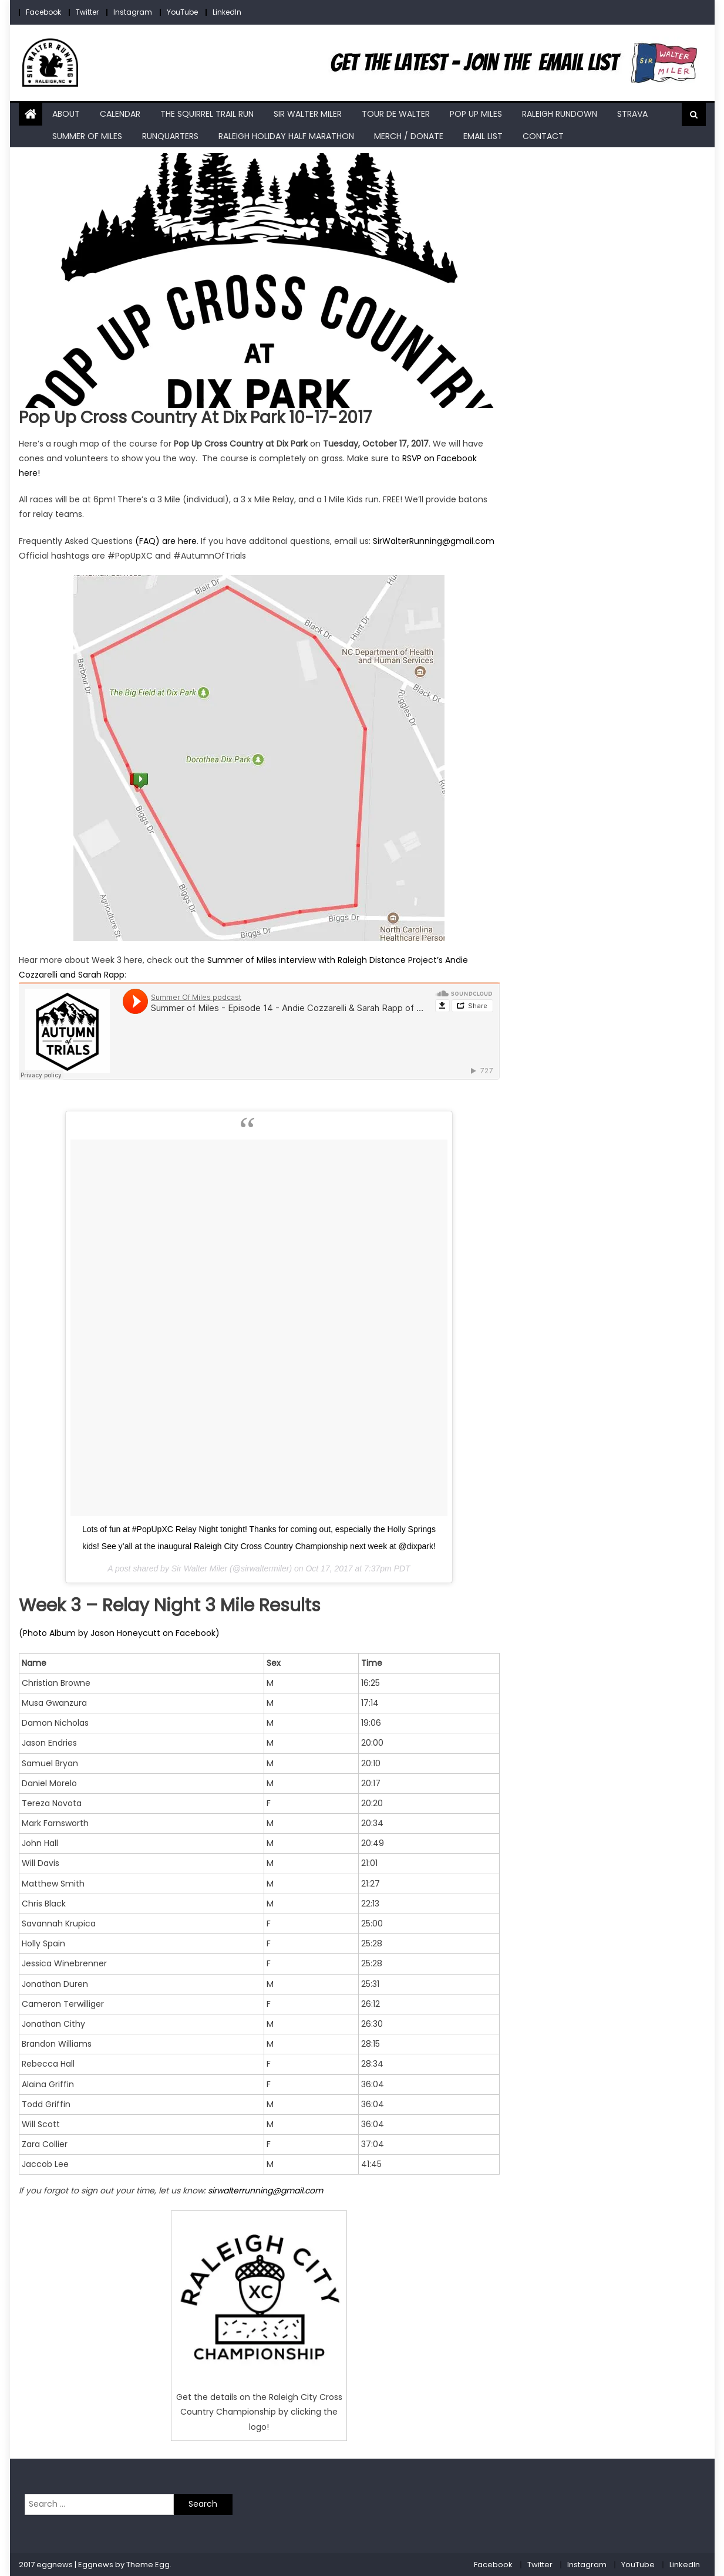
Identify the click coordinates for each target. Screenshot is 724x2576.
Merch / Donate (408, 136)
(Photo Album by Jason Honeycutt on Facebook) (119, 1633)
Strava (632, 114)
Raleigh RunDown (559, 114)
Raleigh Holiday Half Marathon (286, 136)
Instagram (132, 12)
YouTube (182, 12)
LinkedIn (227, 12)
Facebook (43, 12)
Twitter (87, 12)
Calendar (120, 114)
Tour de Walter (396, 114)
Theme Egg (148, 2564)
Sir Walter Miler (308, 114)
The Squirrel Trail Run (207, 114)
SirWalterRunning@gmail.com (433, 541)
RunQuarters (170, 136)
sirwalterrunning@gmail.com (265, 2190)
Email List (483, 136)
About (66, 114)
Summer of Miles (87, 136)
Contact (543, 136)
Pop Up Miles (476, 114)
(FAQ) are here (166, 541)
